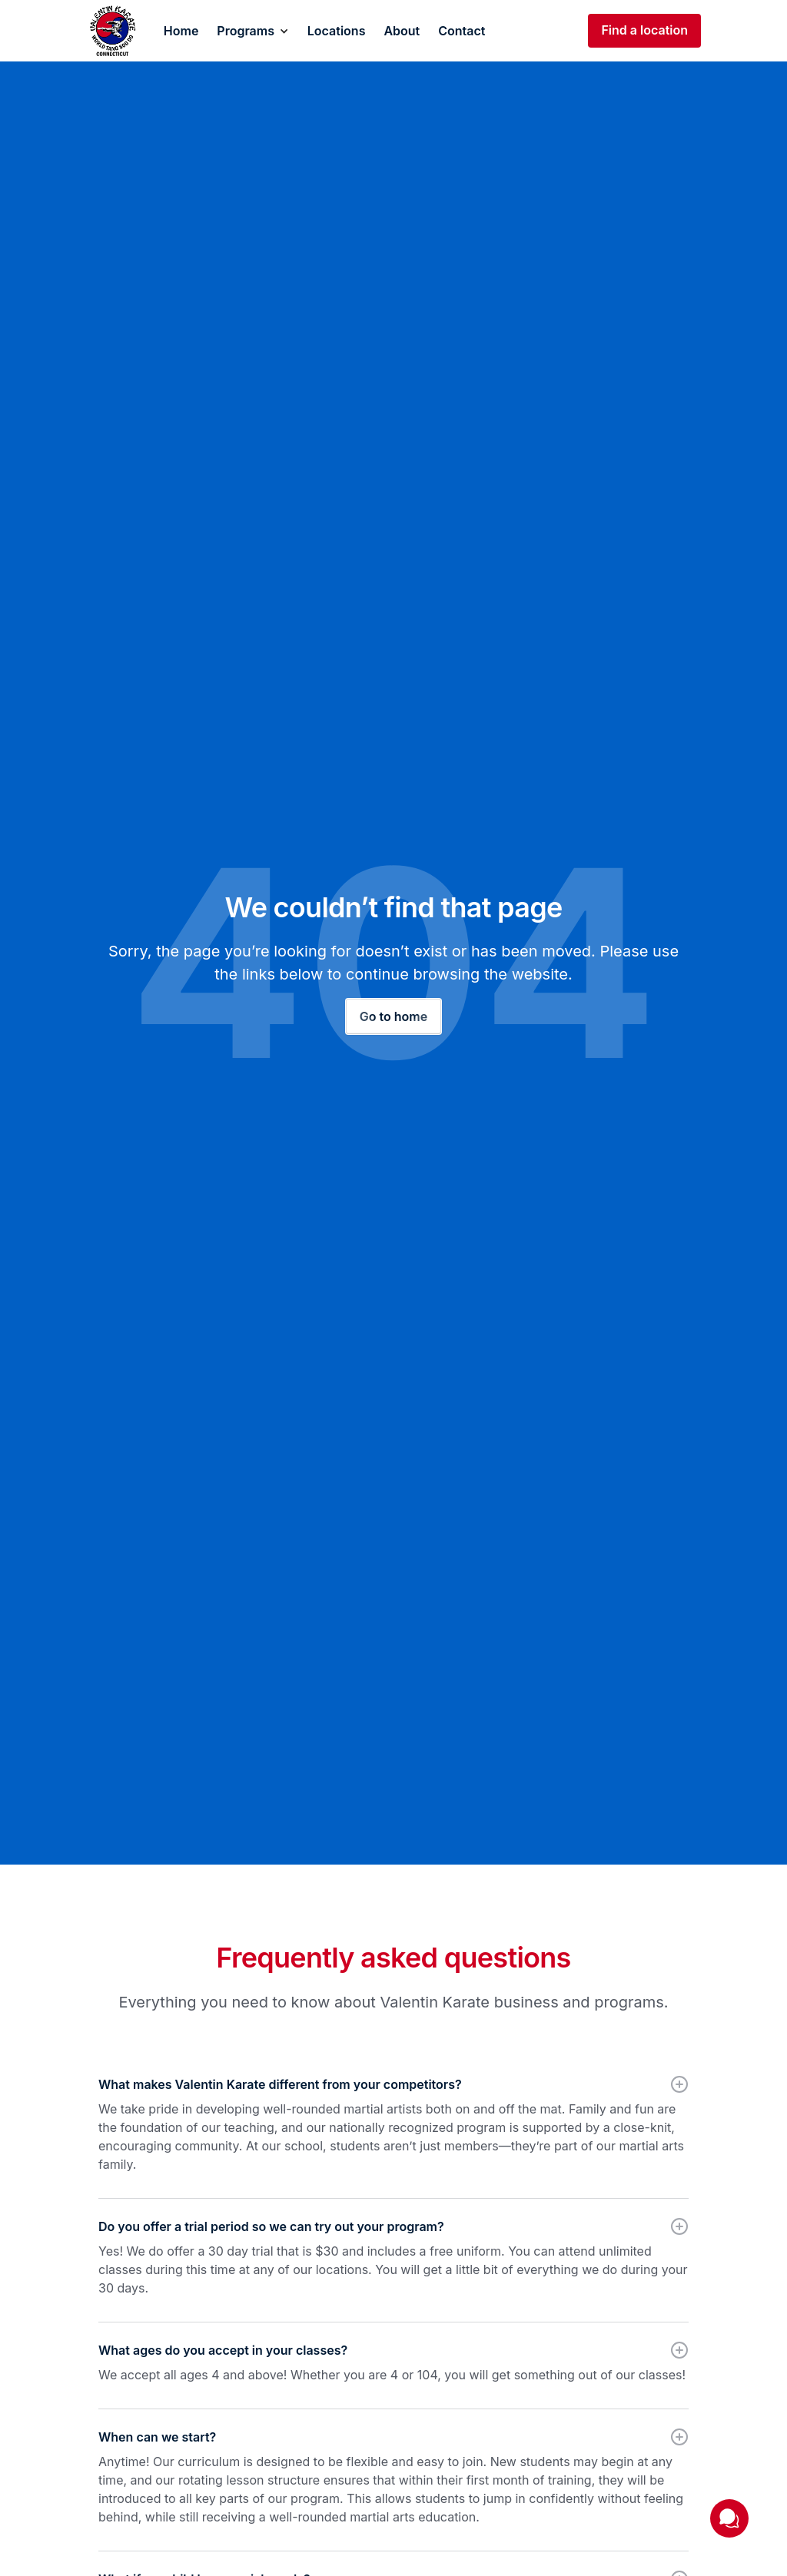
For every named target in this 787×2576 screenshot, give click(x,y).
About (402, 30)
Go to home (393, 1016)
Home (181, 30)
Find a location (644, 30)
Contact (461, 30)
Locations (336, 30)
